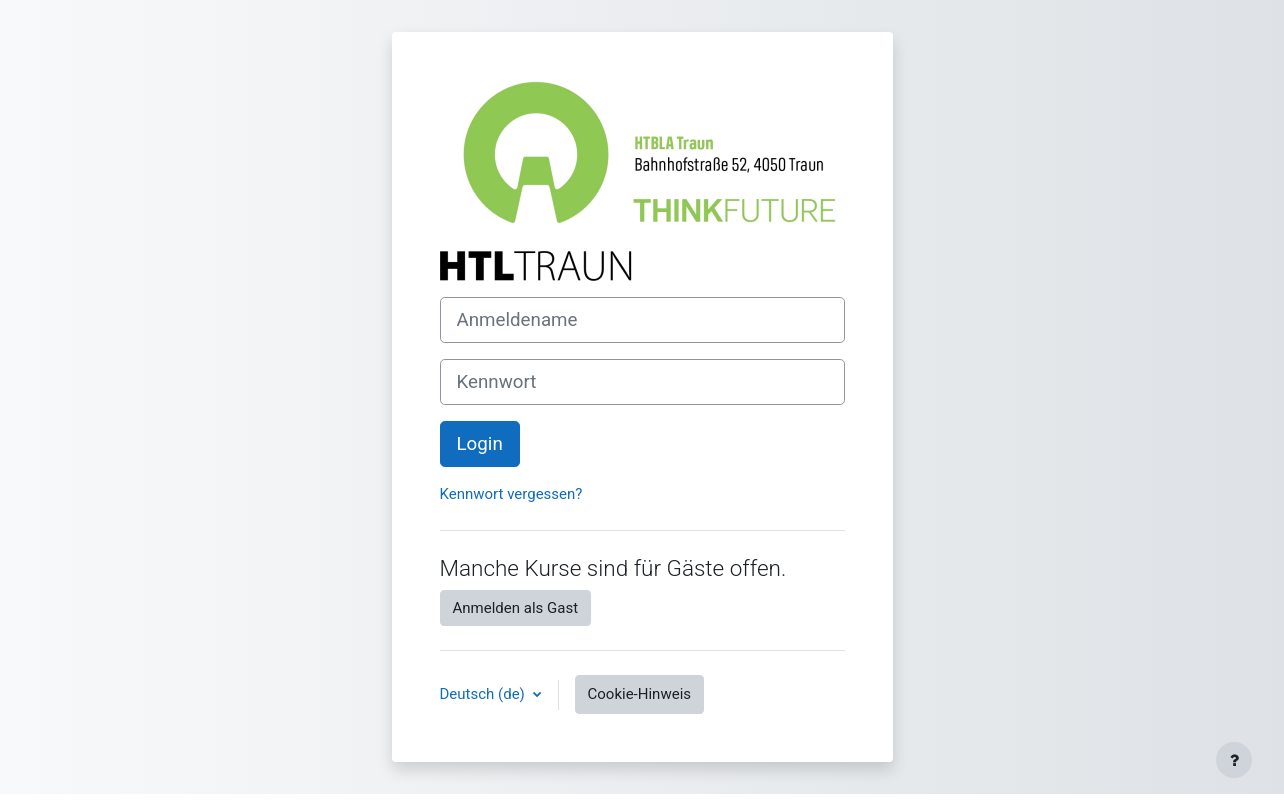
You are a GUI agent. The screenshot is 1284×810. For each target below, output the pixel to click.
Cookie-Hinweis (639, 694)
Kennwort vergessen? (511, 494)
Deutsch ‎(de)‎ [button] (484, 694)
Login (480, 444)
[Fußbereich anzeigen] (1234, 760)
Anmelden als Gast (516, 608)
